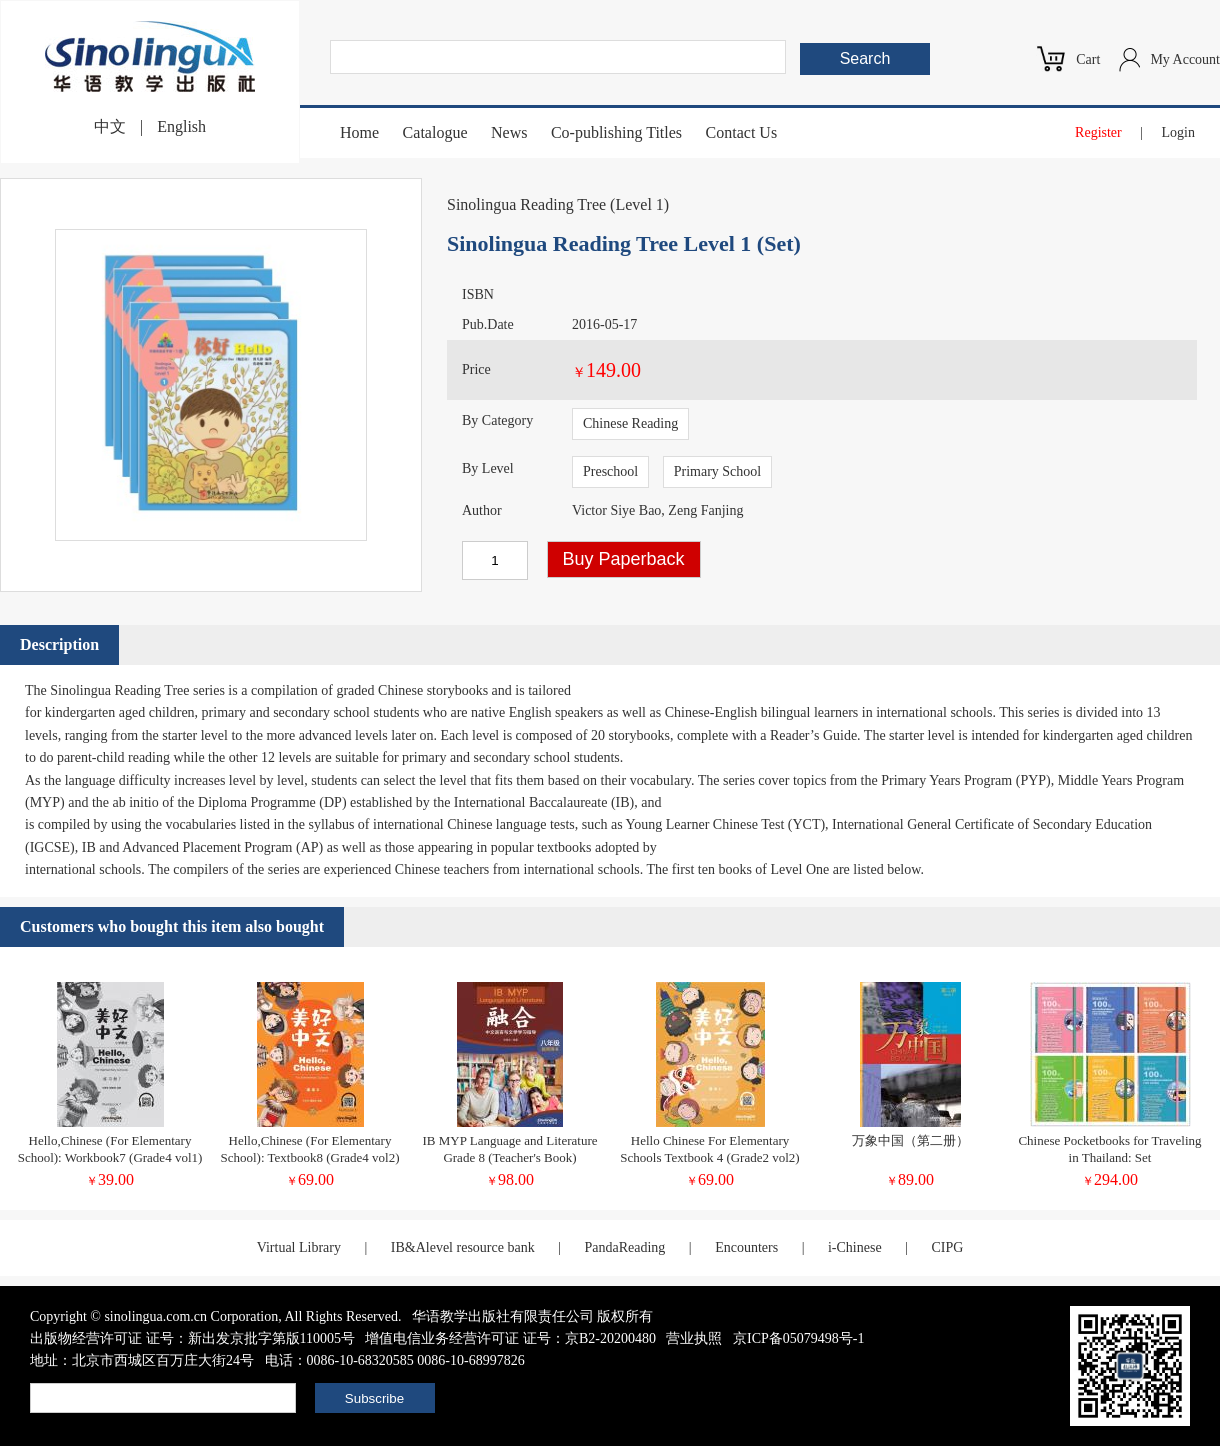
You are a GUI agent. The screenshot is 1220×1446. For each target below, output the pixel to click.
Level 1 (639, 204)
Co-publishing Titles (616, 132)
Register (1098, 132)
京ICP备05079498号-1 (798, 1338)
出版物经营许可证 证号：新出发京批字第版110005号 (192, 1338)
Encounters (746, 1247)
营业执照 (694, 1338)
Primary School (718, 471)
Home (359, 132)
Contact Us (742, 132)
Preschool (610, 471)
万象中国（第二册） (910, 1140)
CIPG (947, 1247)
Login (1178, 132)
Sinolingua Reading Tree (526, 204)
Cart (1088, 59)
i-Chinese (855, 1247)
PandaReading (624, 1247)
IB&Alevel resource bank (463, 1247)
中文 (110, 126)
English (181, 126)
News (509, 132)
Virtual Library (299, 1247)
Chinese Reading (630, 423)
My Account (1185, 59)
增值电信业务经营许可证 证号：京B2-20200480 (510, 1338)
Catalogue (435, 132)
